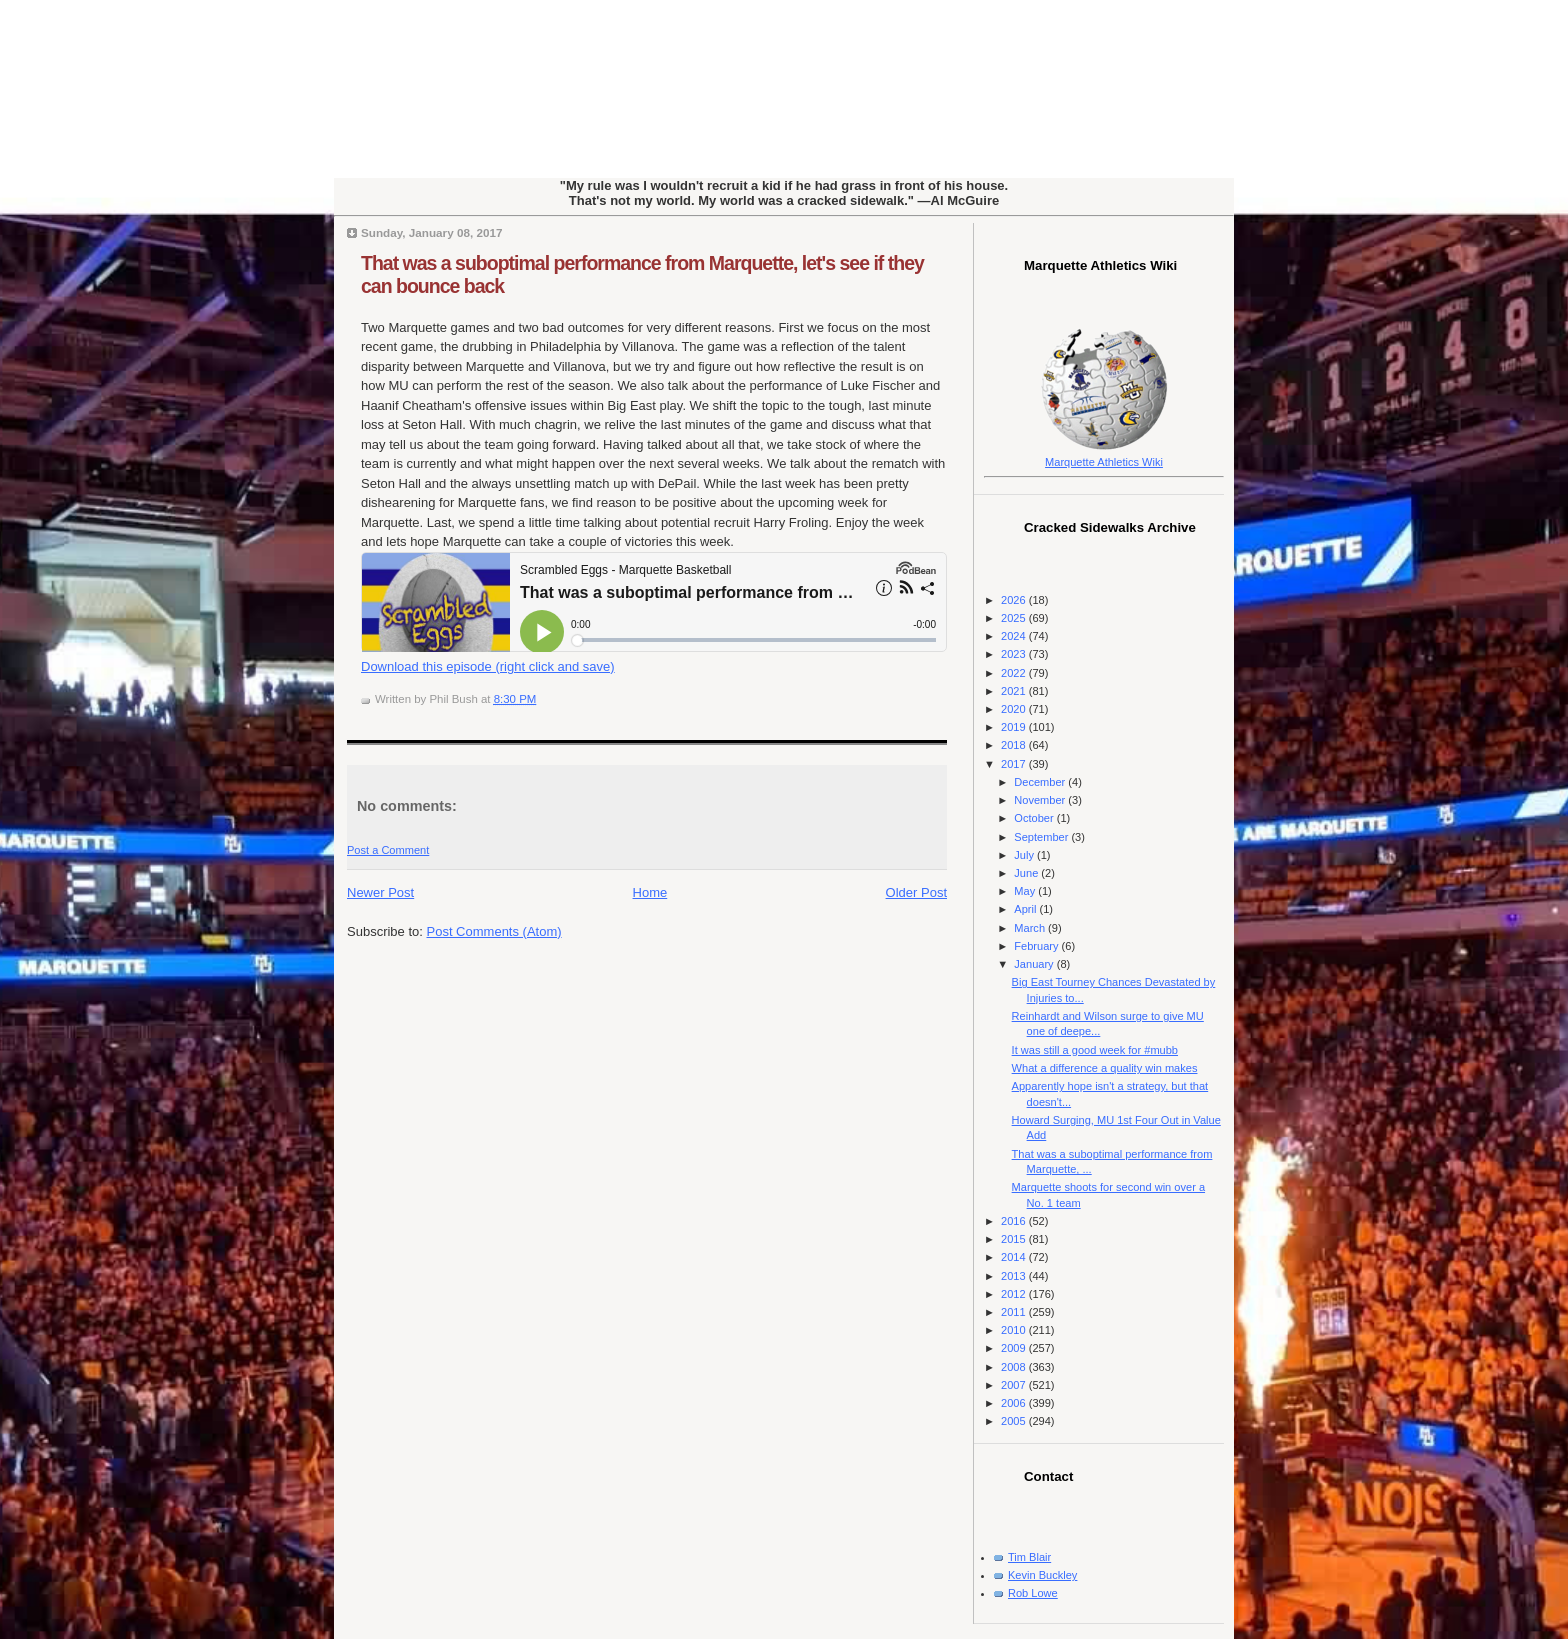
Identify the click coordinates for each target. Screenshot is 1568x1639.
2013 (1015, 1276)
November (1041, 800)
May (1026, 891)
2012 (1015, 1294)
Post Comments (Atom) (494, 931)
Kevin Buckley (1042, 1575)
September (1042, 837)
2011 (1015, 1312)
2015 (1015, 1239)
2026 (1015, 600)
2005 (1015, 1421)
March (1031, 928)
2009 (1015, 1348)
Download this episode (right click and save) (488, 666)
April (1026, 909)
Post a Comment (388, 850)
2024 (1015, 636)
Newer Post (380, 892)
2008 (1015, 1367)
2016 (1015, 1221)
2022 (1015, 673)
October (1035, 818)
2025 (1015, 618)
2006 (1015, 1403)
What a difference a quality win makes (1105, 1068)
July (1025, 855)
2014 (1015, 1257)
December (1041, 782)
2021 (1015, 691)
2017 (1015, 764)
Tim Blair (1029, 1557)
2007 (1015, 1385)
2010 (1015, 1330)
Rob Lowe (1033, 1593)
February (1037, 946)
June (1027, 873)
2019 (1015, 727)
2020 (1015, 709)
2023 (1015, 654)
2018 (1015, 745)
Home (650, 892)
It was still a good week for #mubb (1095, 1050)
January (1035, 964)
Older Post (916, 892)
